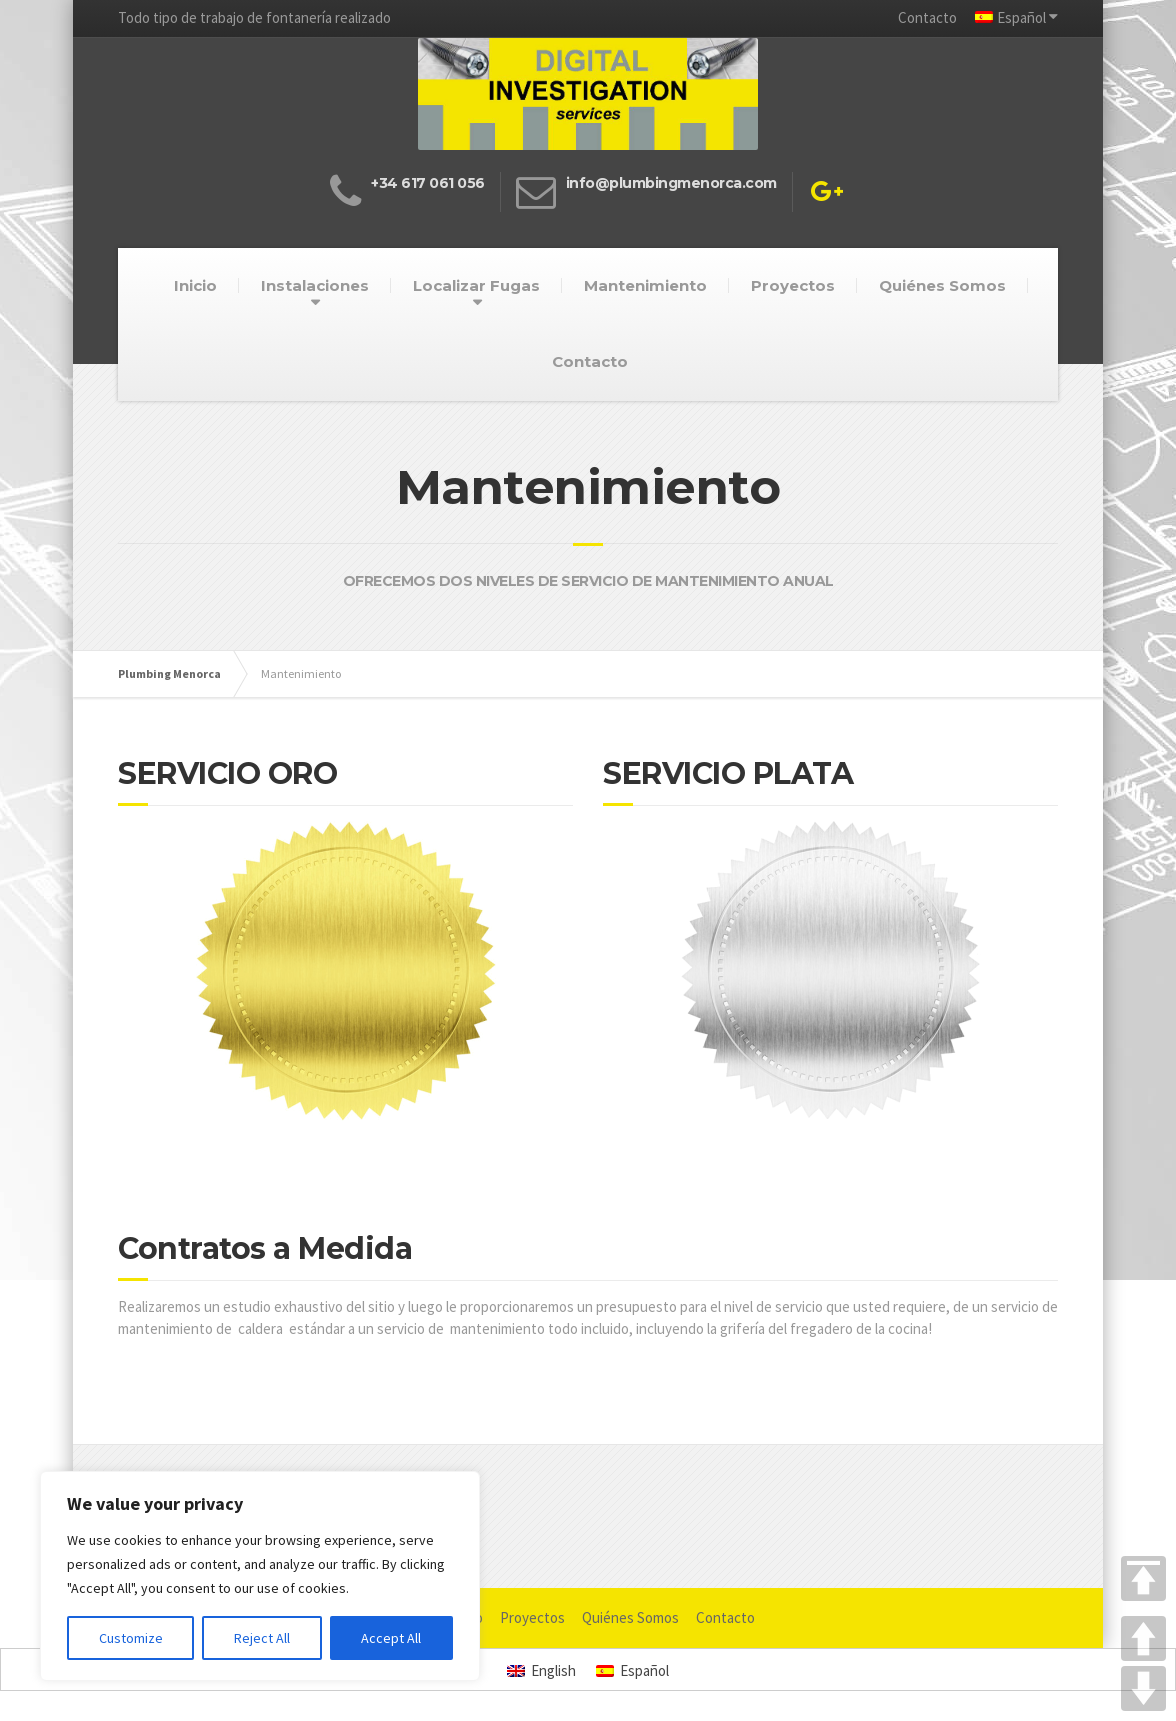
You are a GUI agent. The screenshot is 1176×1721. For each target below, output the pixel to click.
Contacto (927, 17)
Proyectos (793, 285)
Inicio (195, 285)
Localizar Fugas (476, 285)
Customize (131, 1638)
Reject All (262, 1638)
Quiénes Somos (942, 285)
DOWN (1143, 1688)
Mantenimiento (645, 285)
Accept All (391, 1638)
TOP (1143, 1578)
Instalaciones (315, 285)
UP (1143, 1638)
